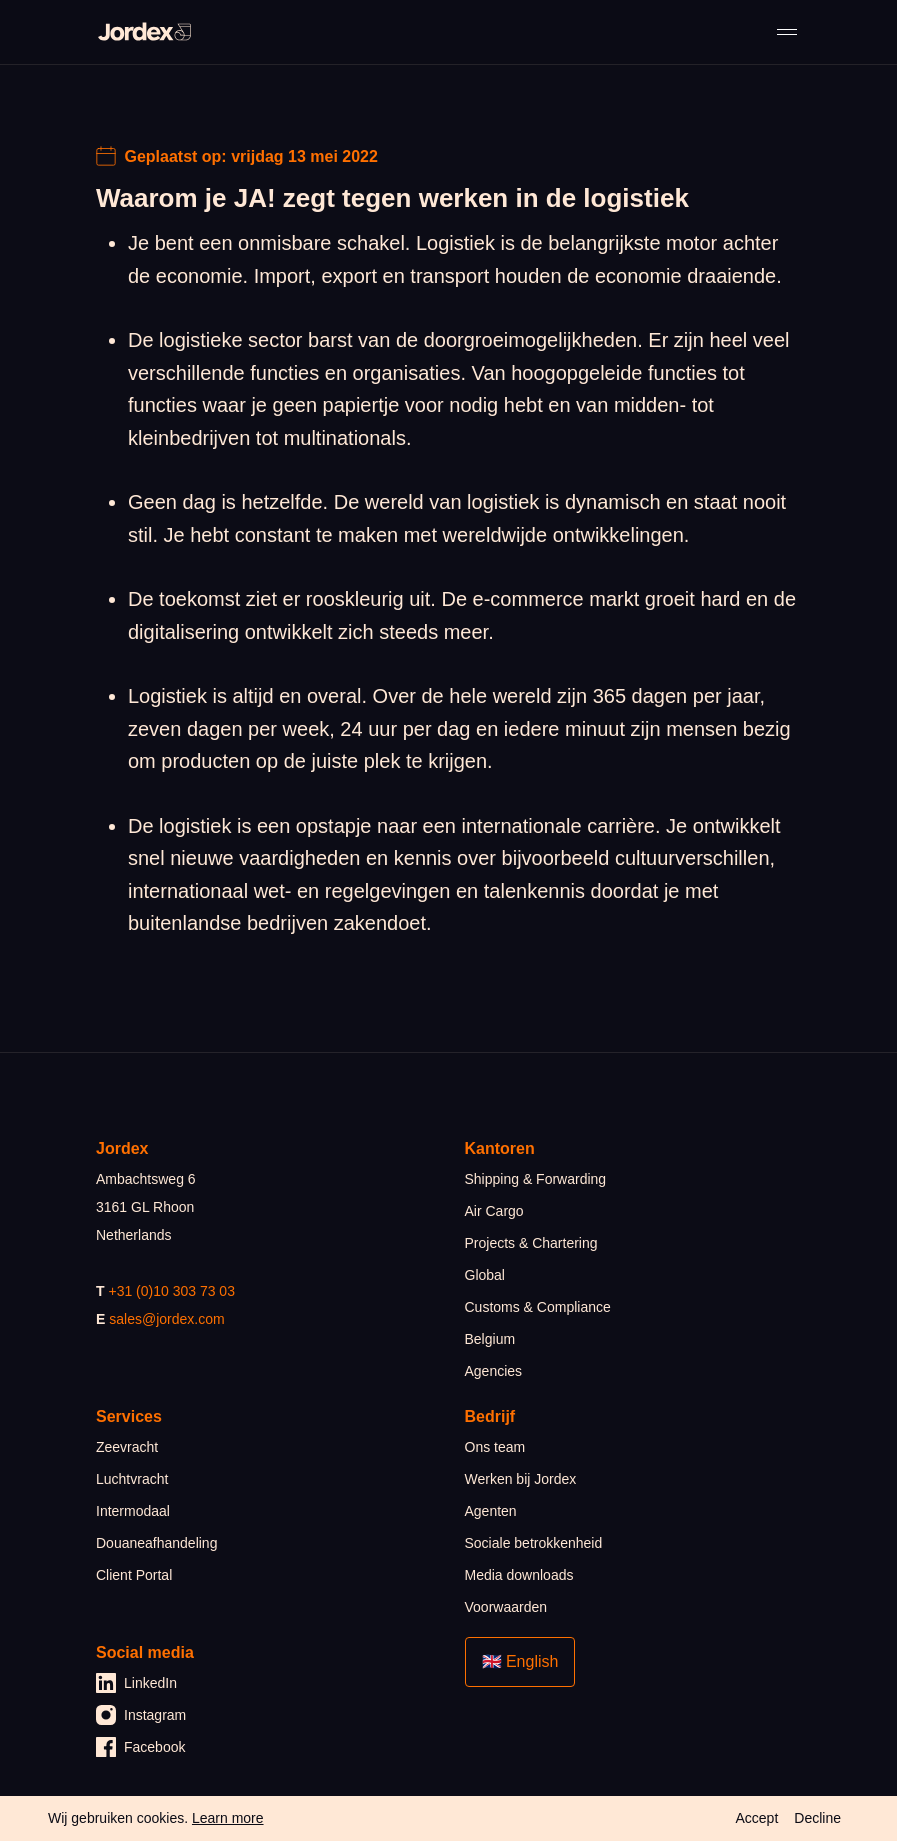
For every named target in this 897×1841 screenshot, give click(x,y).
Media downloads (519, 1575)
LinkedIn (136, 1683)
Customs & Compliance (538, 1307)
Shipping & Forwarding (536, 1179)
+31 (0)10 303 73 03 (171, 1291)
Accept (756, 1818)
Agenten (491, 1511)
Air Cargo (494, 1211)
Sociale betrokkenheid (534, 1543)
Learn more (228, 1818)
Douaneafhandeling (156, 1543)
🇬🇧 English (520, 1661)
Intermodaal (133, 1511)
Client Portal (134, 1575)
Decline (817, 1818)
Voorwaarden (506, 1607)
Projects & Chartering (531, 1243)
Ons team (495, 1447)
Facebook (140, 1747)
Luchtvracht (132, 1479)
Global (485, 1275)
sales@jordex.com (166, 1319)
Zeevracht (127, 1447)
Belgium (490, 1339)
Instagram (141, 1715)
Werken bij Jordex (521, 1479)
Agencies (494, 1371)
